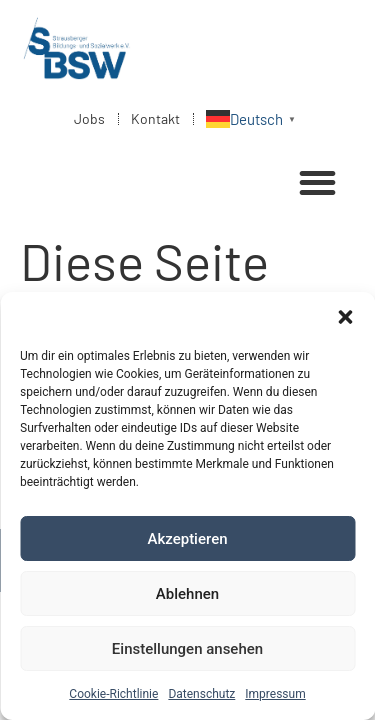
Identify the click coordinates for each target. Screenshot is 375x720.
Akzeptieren (187, 539)
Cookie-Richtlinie (113, 694)
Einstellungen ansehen (187, 649)
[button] (345, 317)
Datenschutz (201, 694)
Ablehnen (187, 594)
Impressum (275, 694)
